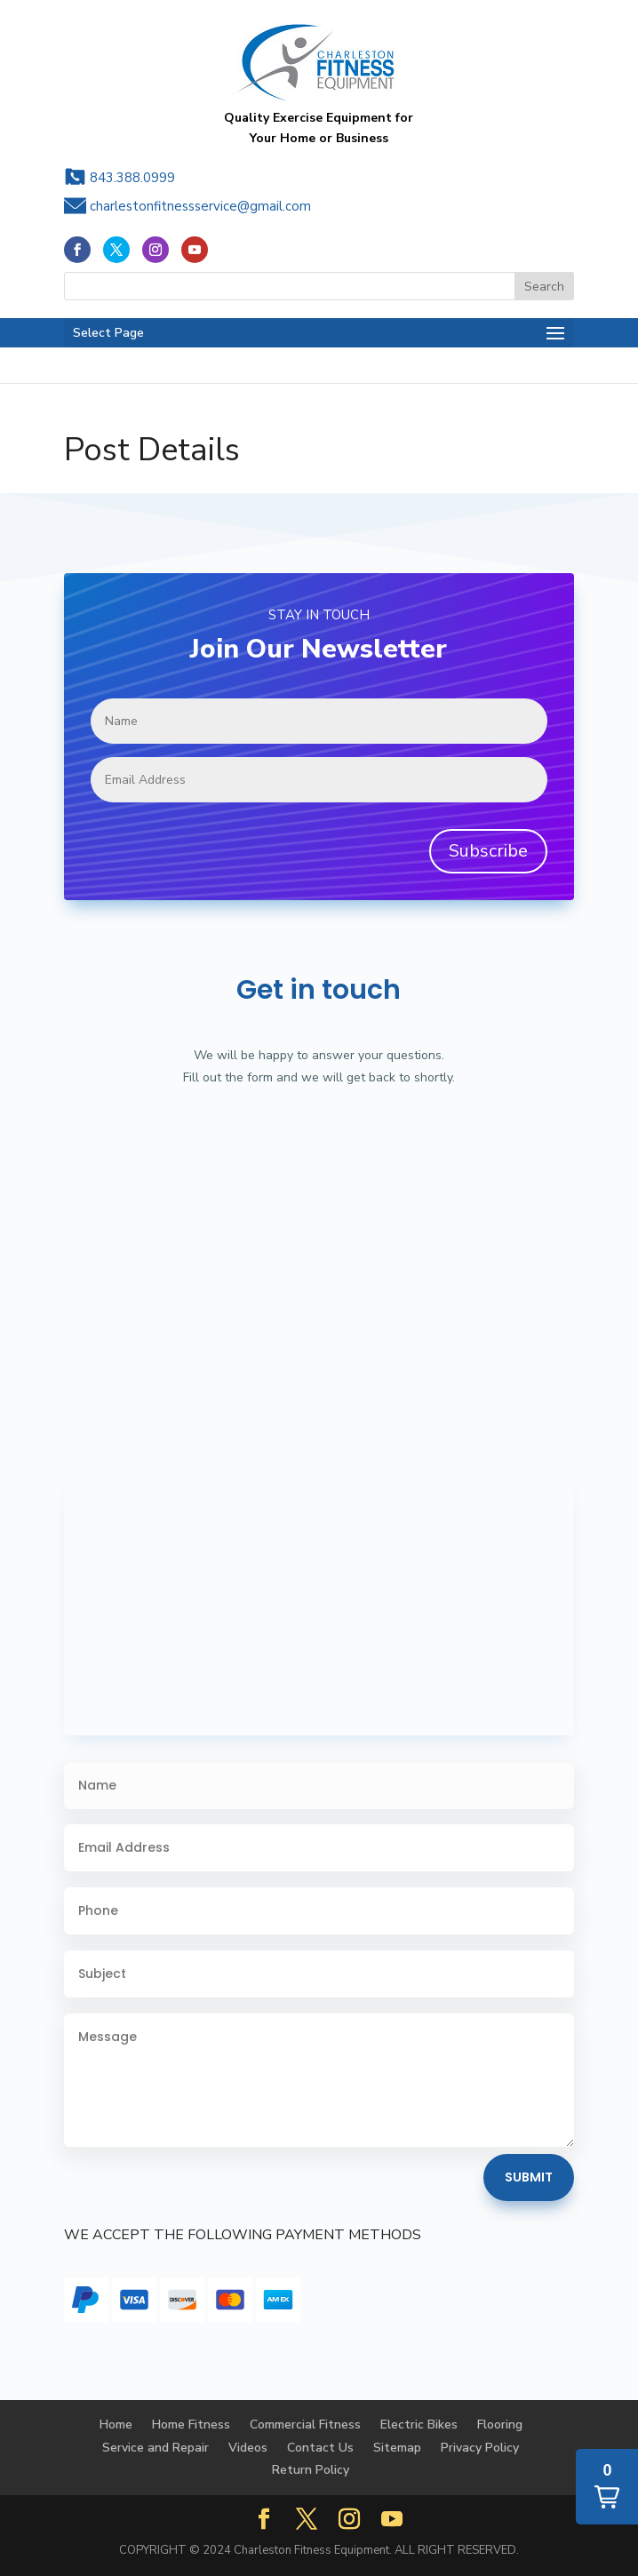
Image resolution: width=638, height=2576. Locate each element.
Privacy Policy (480, 2447)
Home (116, 2424)
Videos (247, 2447)
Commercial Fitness (305, 2424)
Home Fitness (191, 2424)
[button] (607, 2486)
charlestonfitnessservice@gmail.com (200, 206)
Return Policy (310, 2469)
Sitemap (397, 2447)
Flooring (499, 2424)
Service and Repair (155, 2447)
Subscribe (488, 851)
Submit (529, 2177)
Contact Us (320, 2447)
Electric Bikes (419, 2424)
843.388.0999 (132, 178)
